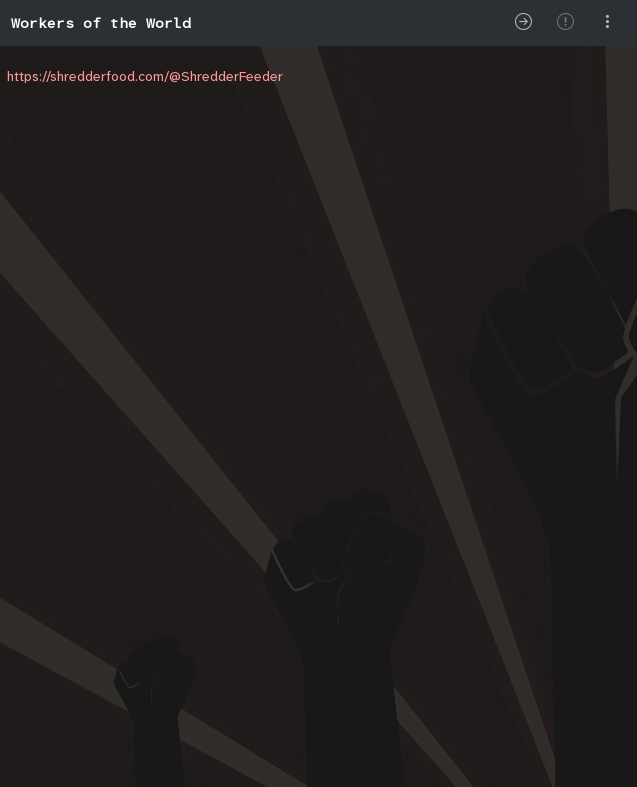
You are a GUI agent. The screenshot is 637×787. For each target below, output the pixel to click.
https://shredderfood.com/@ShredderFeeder (145, 76)
